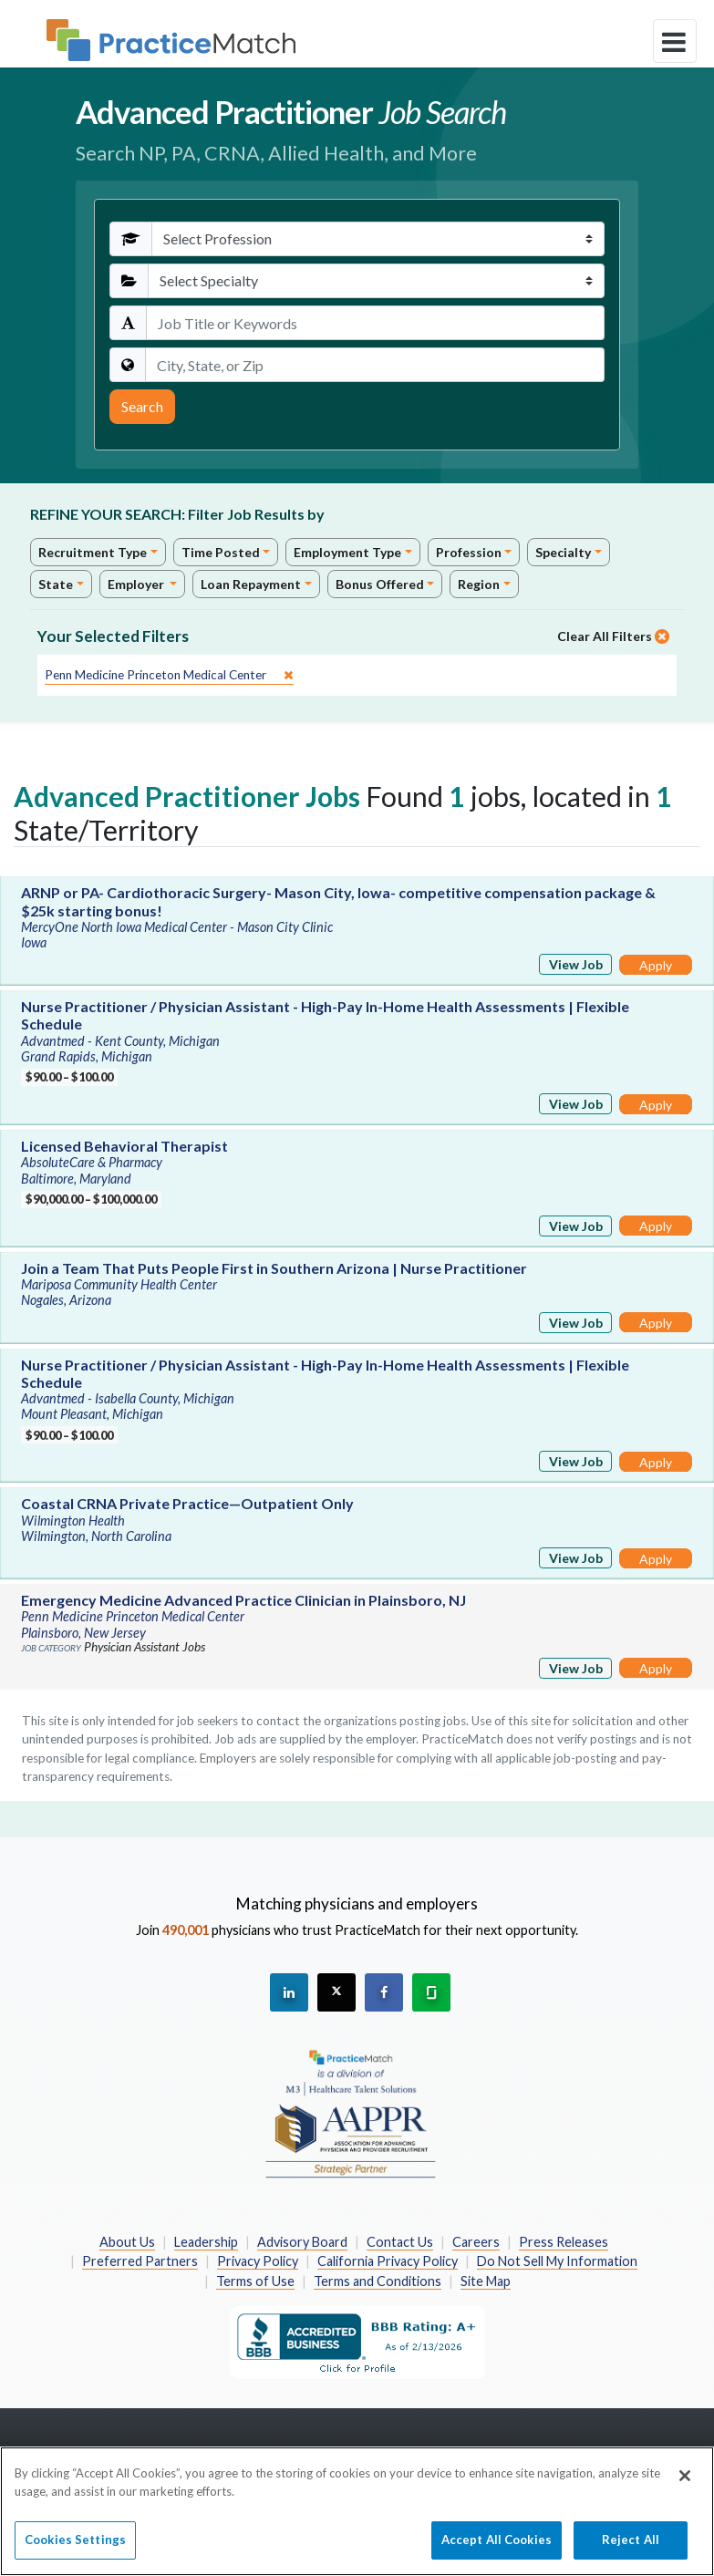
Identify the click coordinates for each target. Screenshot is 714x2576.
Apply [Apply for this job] (655, 965)
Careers (476, 2242)
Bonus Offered (380, 584)
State (55, 584)
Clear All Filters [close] (613, 636)
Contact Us (400, 2242)
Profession (469, 552)
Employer (137, 584)
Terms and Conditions (377, 2281)
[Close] (685, 2484)
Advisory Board (302, 2242)
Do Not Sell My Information (557, 2261)
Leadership (206, 2242)
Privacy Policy (257, 2261)
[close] (169, 675)
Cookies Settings (75, 2547)
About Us (127, 2242)
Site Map (485, 2281)
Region (479, 584)
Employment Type (347, 552)
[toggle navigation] (675, 41)
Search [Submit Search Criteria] (142, 406)
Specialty (563, 552)
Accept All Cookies (496, 2547)
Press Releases (563, 2242)
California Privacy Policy (387, 2261)
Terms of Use (255, 2281)
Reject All (630, 2547)
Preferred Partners (140, 2261)
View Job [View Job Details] (576, 964)
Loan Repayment (251, 584)
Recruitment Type (92, 552)
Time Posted (220, 552)
